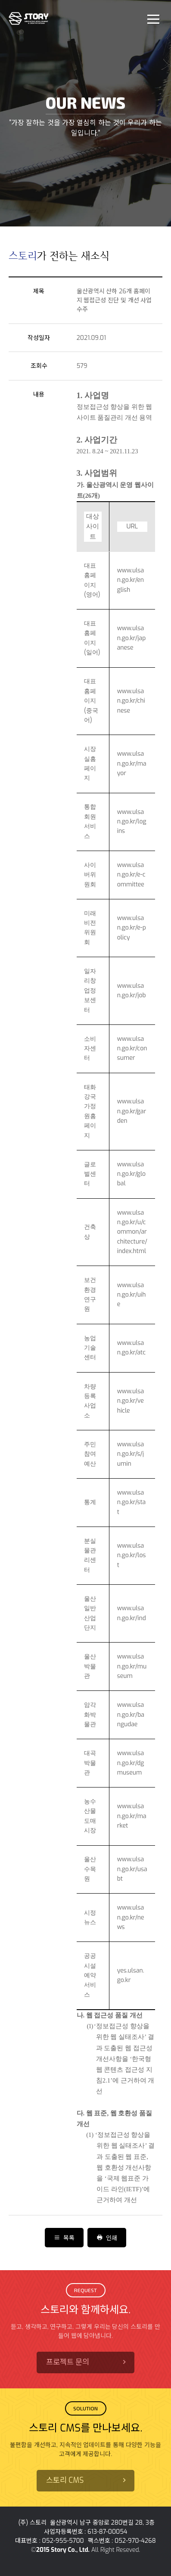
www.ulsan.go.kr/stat (131, 1502)
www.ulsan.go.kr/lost (131, 1555)
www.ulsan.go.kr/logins (131, 822)
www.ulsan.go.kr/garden (131, 1111)
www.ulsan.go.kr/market (131, 1816)
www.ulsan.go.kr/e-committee (131, 875)
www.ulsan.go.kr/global (131, 1174)
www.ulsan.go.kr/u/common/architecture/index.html (132, 1232)
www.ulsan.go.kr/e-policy (131, 928)
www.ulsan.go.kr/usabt (132, 1869)
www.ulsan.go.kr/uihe (131, 1295)
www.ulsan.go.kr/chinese (131, 701)
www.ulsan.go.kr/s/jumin (130, 1454)
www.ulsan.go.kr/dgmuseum (130, 1763)
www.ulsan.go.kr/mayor (131, 763)
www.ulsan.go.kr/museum (132, 1666)
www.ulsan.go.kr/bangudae (130, 1714)
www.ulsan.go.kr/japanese (131, 638)
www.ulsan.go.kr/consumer (132, 1048)
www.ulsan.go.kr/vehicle (130, 1401)
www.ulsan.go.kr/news (130, 1917)
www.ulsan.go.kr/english (130, 580)
